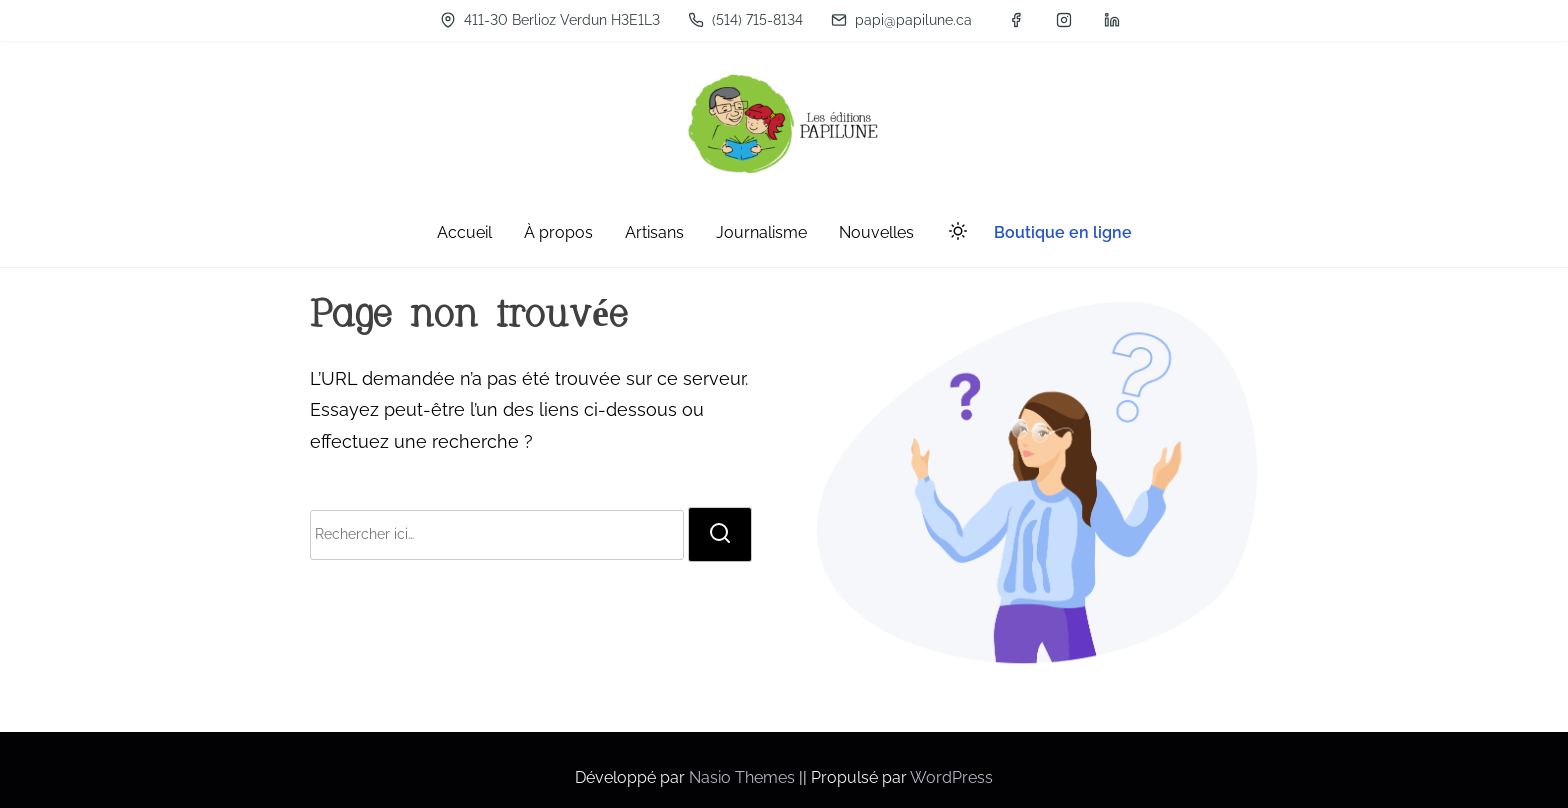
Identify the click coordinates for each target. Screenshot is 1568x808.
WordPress (951, 777)
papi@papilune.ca (901, 20)
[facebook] (1016, 20)
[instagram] (1064, 20)
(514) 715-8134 (745, 20)
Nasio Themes (744, 777)
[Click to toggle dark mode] (954, 234)
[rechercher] (720, 534)
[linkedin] (1112, 20)
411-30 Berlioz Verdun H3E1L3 (550, 20)
